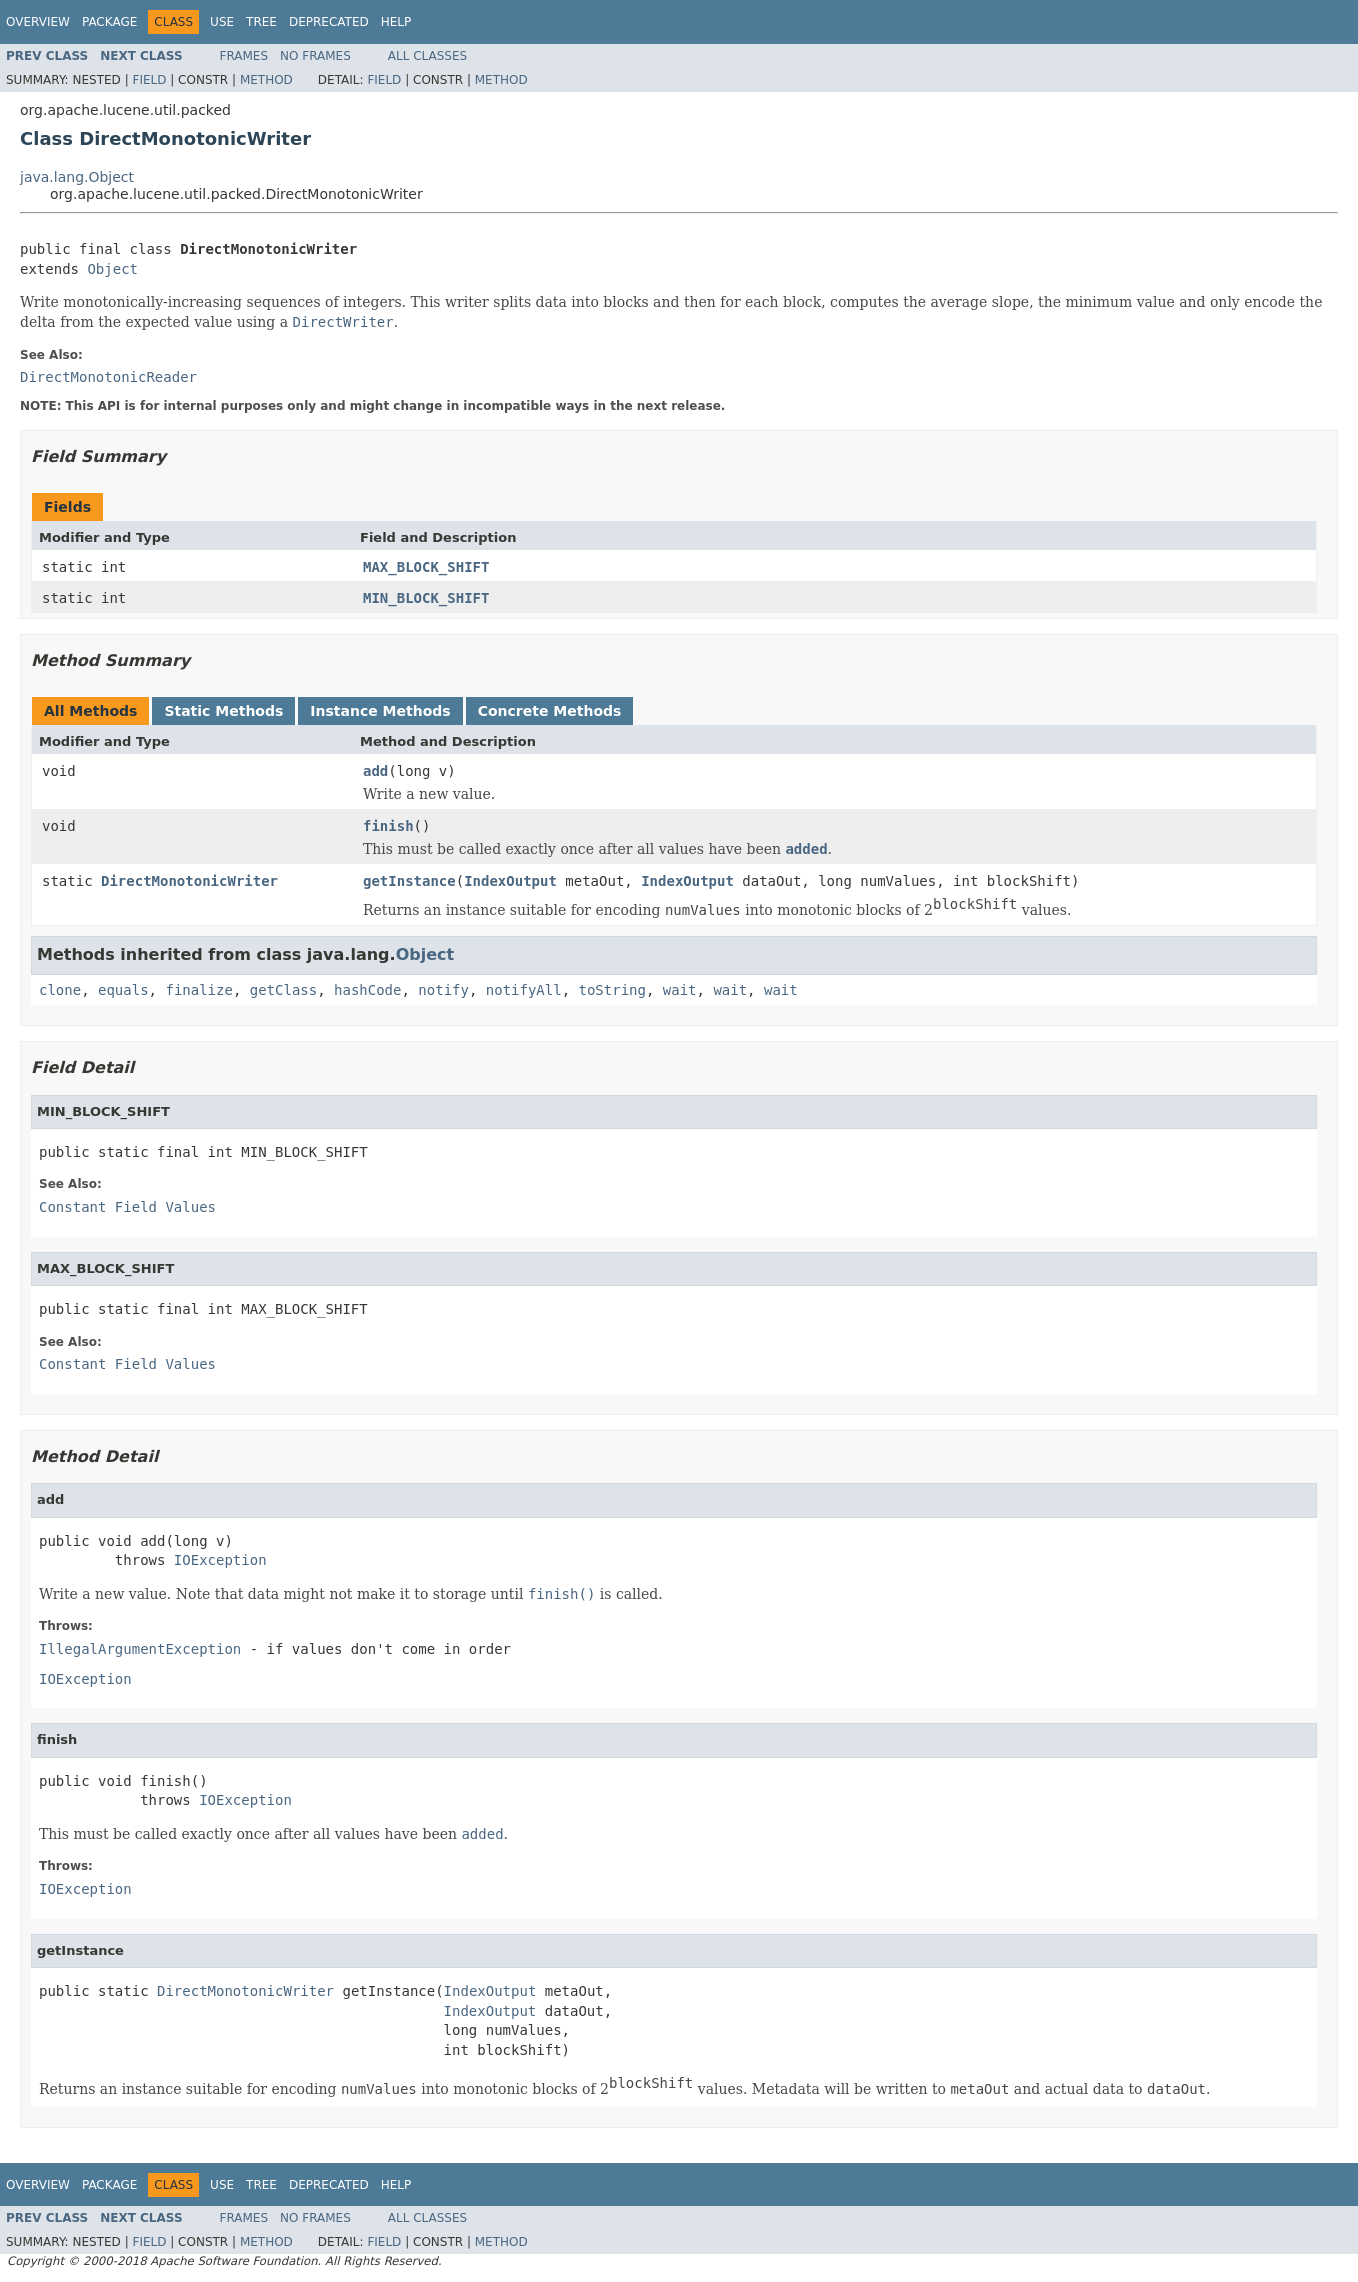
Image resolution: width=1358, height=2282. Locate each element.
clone (60, 990)
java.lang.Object (77, 177)
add (375, 771)
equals (123, 990)
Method (266, 80)
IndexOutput (510, 881)
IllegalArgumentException (140, 1649)
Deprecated (329, 22)
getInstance (409, 881)
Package (109, 22)
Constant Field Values (127, 1207)
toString (612, 990)
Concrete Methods (550, 711)
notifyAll (524, 990)
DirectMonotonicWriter (189, 881)
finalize (198, 990)
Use (222, 22)
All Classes (427, 56)
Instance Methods (380, 711)
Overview (38, 22)
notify (443, 990)
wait (680, 990)
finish (388, 826)
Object (112, 269)
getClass (283, 990)
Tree (261, 22)
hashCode (367, 990)
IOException (220, 1560)
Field (149, 80)
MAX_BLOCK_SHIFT (426, 567)
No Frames (315, 56)
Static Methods (223, 711)
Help (396, 22)
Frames (244, 56)
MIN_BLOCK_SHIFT (426, 598)
